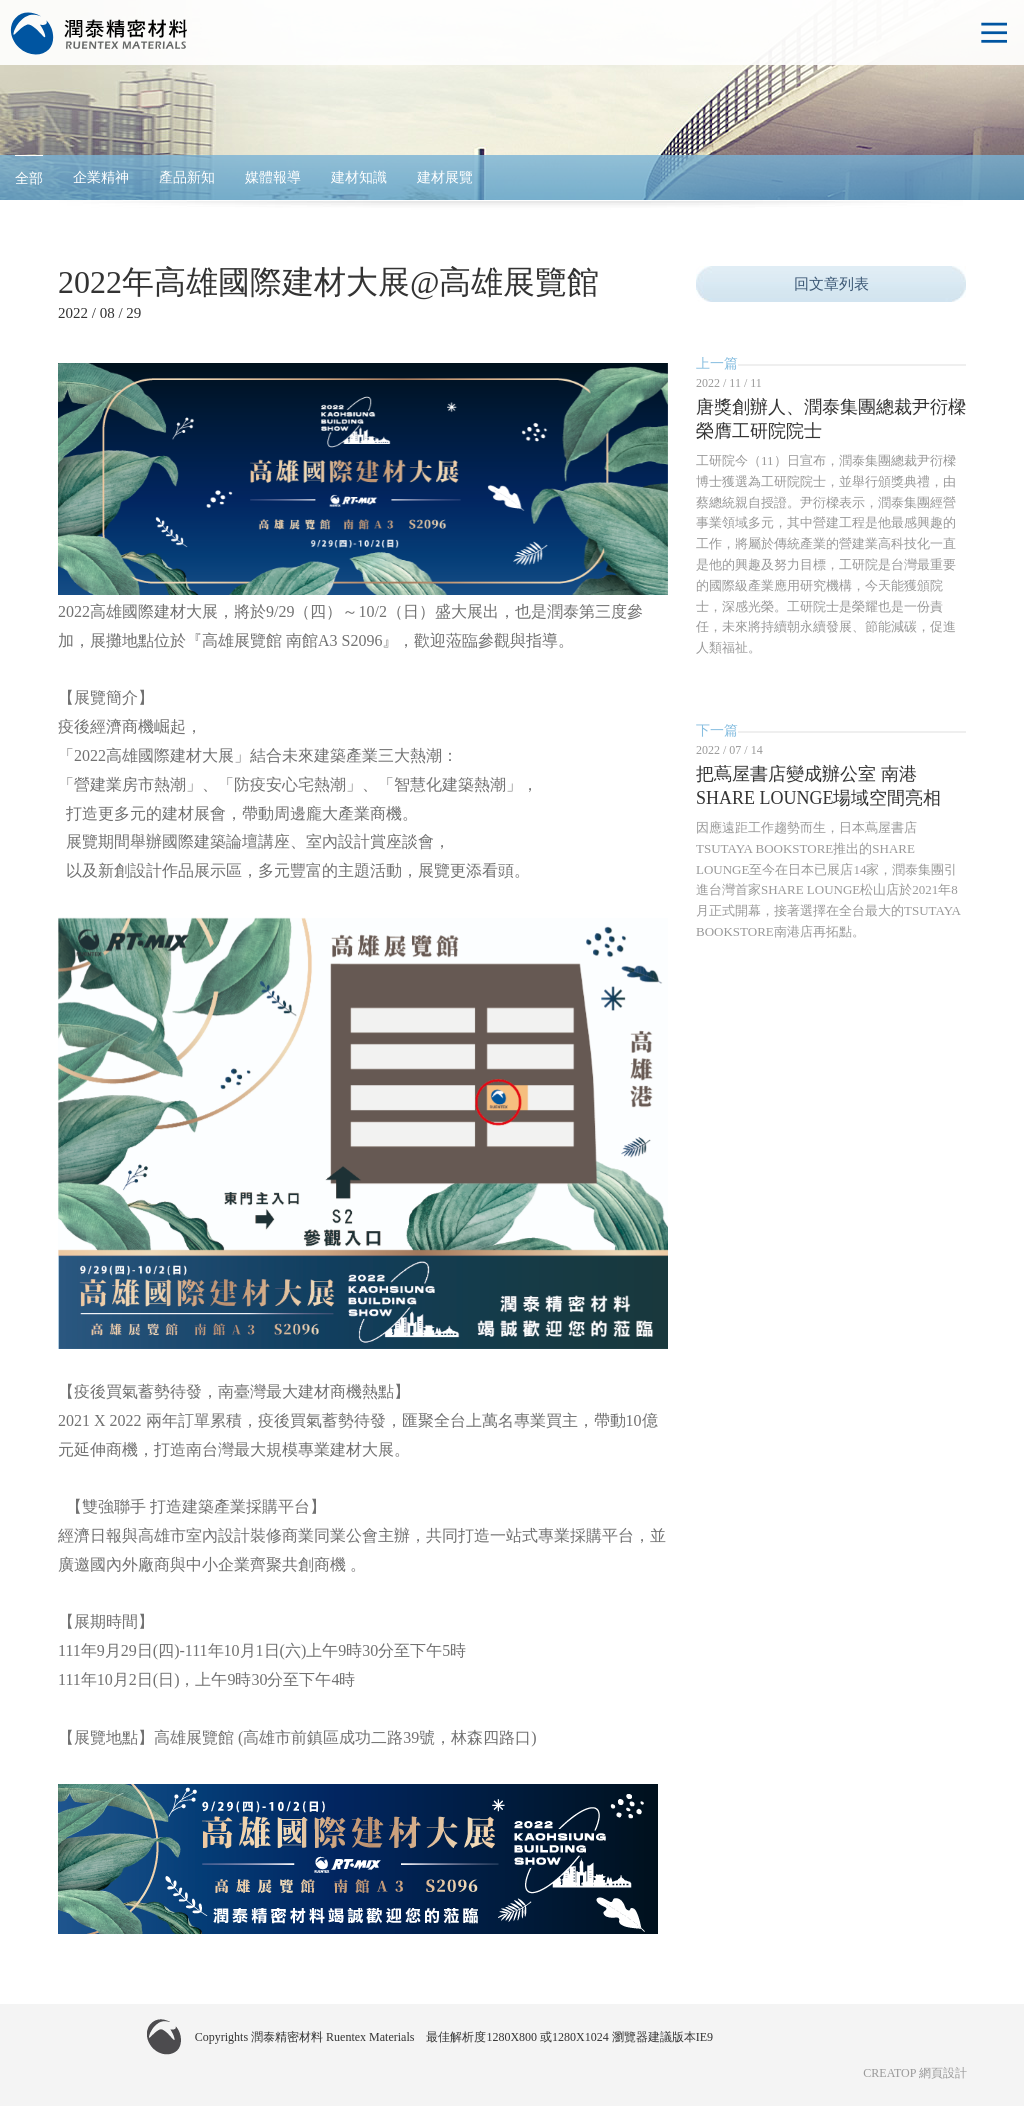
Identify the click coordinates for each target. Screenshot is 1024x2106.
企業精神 (101, 177)
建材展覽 (445, 177)
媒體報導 (273, 177)
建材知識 (359, 177)
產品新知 (187, 177)
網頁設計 (943, 2073)
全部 (29, 178)
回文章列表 (831, 284)
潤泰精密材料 (100, 34)
